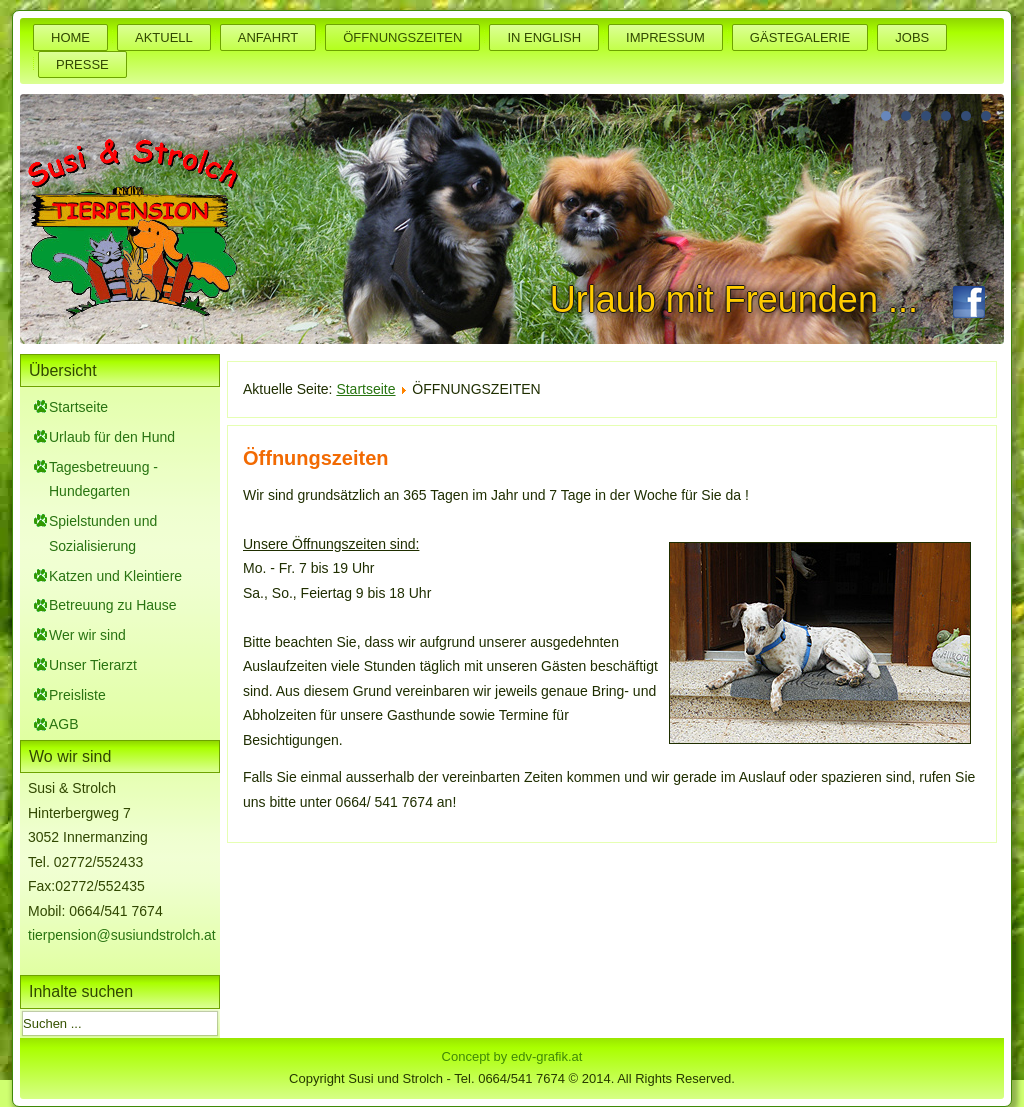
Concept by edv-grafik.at (512, 1056)
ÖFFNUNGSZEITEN (402, 37)
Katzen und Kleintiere (115, 576)
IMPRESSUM (665, 37)
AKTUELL (164, 37)
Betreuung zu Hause (113, 605)
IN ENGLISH (544, 37)
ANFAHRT (268, 37)
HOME (70, 37)
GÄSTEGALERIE (800, 37)
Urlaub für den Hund (112, 437)
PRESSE (82, 64)
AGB (64, 724)
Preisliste (77, 695)
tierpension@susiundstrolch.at (122, 935)
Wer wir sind (87, 635)
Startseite (78, 407)
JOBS (912, 37)
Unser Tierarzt (93, 665)
